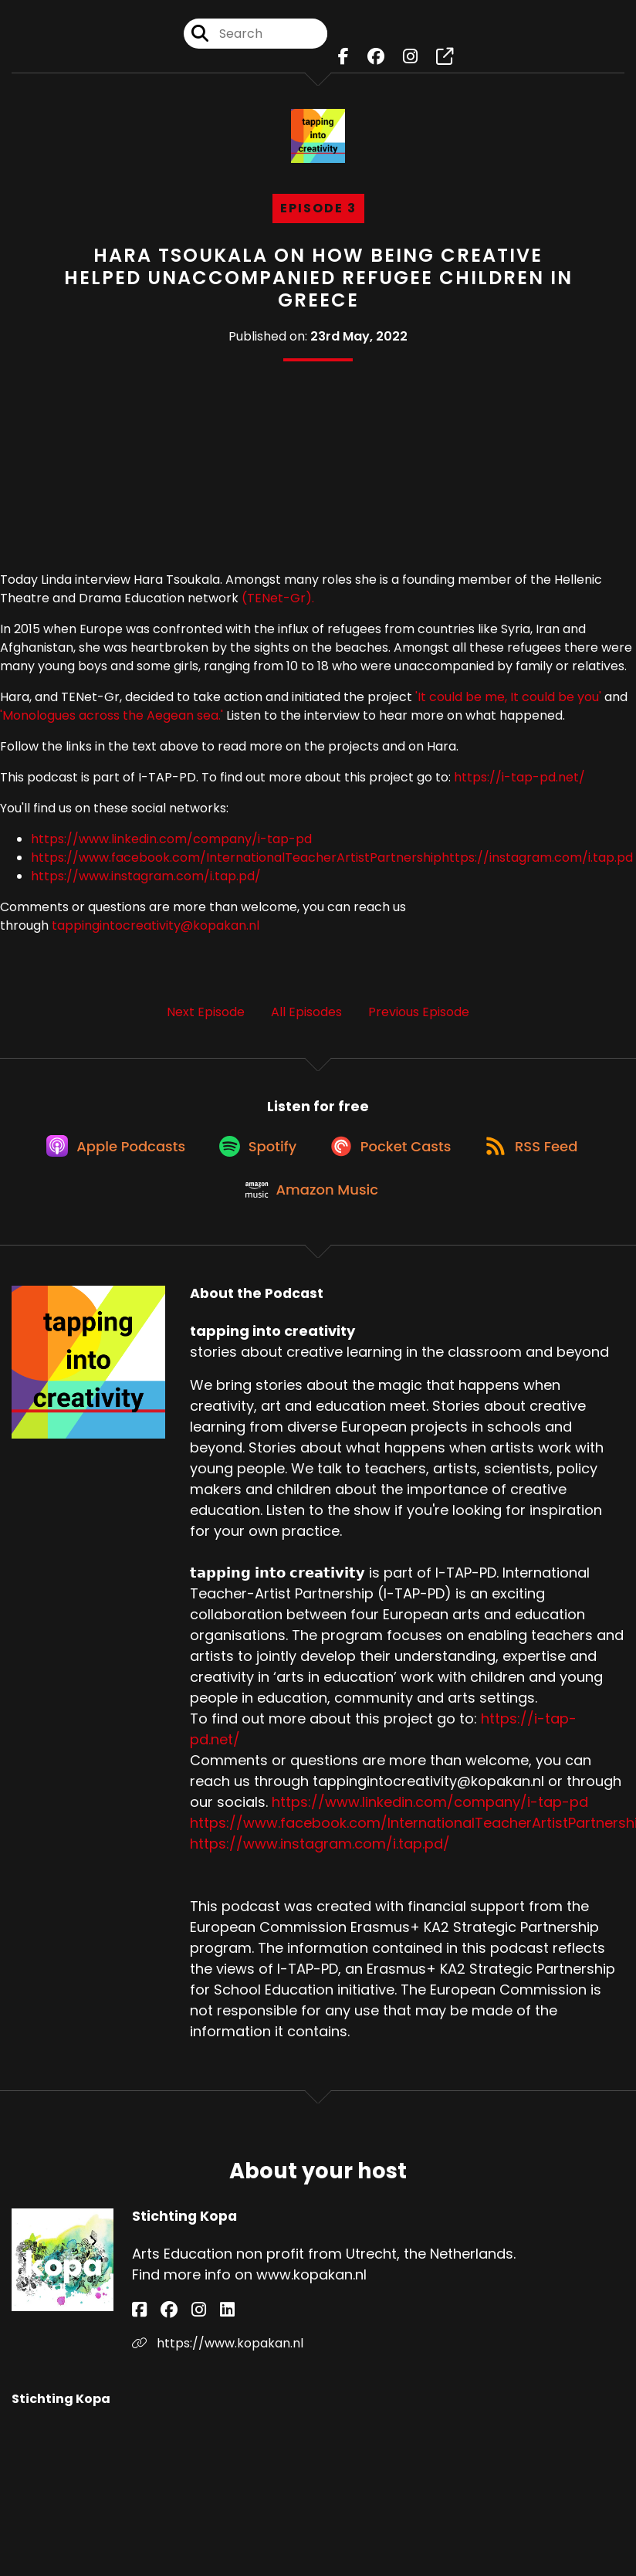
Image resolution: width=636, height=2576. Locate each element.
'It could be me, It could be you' (509, 697)
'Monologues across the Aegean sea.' (111, 715)
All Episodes (306, 1012)
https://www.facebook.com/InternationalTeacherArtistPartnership (236, 857)
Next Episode (206, 1012)
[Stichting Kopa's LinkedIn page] (195, 2335)
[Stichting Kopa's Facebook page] (139, 2335)
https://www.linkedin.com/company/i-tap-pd (171, 839)
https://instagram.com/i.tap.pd (537, 857)
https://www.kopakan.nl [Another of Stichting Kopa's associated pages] (217, 2368)
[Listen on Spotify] (251, 1156)
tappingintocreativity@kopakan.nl (155, 925)
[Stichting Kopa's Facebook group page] (158, 2335)
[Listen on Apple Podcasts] (102, 1157)
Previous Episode (418, 1012)
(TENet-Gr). (278, 598)
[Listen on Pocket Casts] (393, 1156)
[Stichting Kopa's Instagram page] (177, 2335)
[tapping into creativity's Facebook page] (343, 61)
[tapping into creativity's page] (444, 61)
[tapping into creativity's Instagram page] (410, 61)
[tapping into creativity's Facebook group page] (376, 61)
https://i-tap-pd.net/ (519, 777)
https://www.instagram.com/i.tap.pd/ (146, 876)
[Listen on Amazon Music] (310, 1212)
